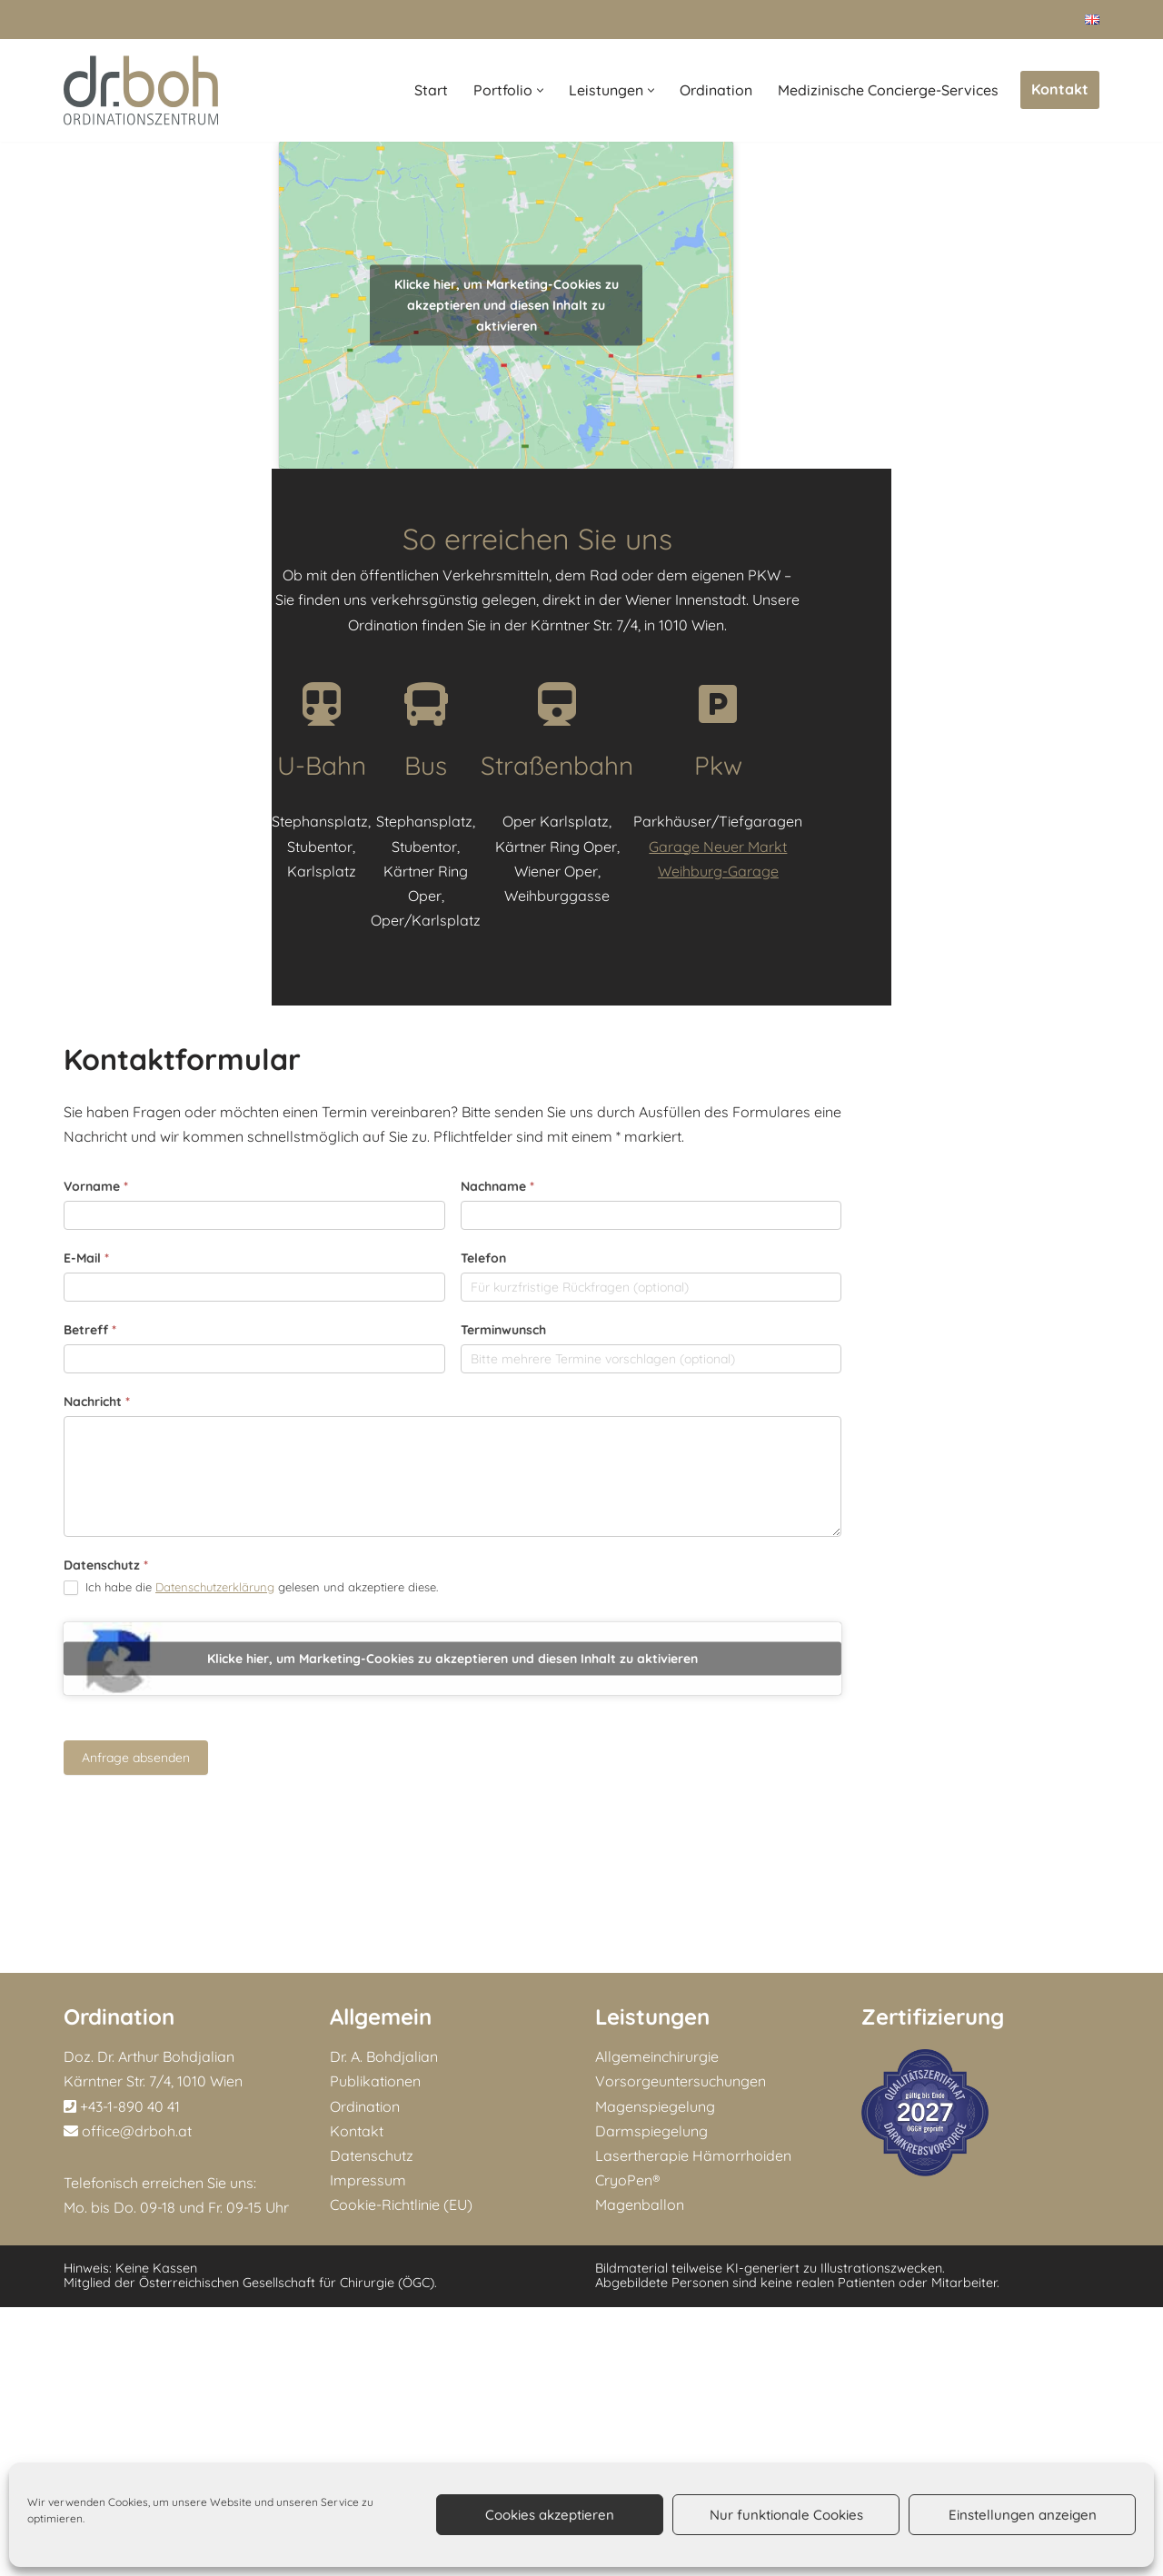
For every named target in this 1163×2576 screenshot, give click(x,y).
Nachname (628, 1612)
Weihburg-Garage (970, 1346)
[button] (540, 90)
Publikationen (375, 2350)
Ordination (716, 90)
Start (431, 90)
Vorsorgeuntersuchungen (680, 2350)
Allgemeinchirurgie (657, 2325)
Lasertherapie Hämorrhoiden (693, 2424)
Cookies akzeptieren (549, 2514)
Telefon (614, 1684)
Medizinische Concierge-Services (888, 90)
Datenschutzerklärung (214, 2012)
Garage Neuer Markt (970, 1322)
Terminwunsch (634, 1756)
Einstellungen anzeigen (1023, 2514)
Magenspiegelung (655, 2375)
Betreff (90, 1756)
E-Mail (86, 1684)
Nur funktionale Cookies (786, 2514)
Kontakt (1059, 89)
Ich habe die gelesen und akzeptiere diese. (251, 2013)
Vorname (96, 1612)
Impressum (368, 2449)
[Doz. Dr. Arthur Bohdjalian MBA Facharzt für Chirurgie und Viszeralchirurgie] (141, 90)
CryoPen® (628, 2449)
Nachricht (97, 1827)
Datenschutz (106, 1991)
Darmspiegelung (651, 2400)
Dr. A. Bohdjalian (384, 2325)
